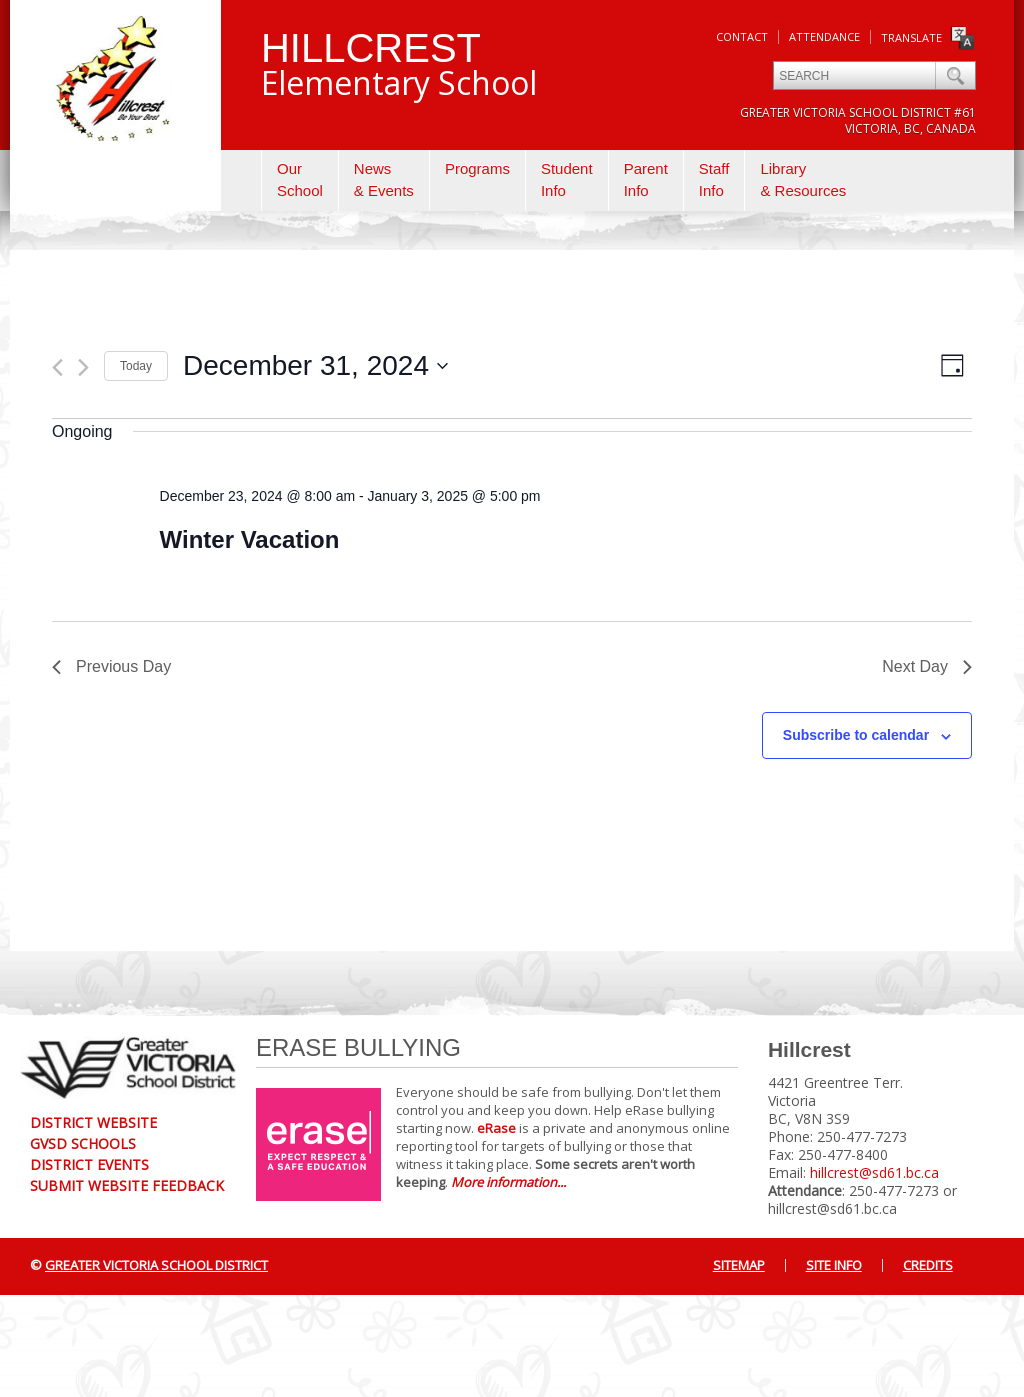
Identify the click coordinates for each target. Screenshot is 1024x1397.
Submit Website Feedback (127, 1185)
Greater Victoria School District (156, 1265)
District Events (89, 1164)
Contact (742, 36)
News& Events (384, 179)
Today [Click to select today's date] (136, 366)
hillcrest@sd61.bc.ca (874, 1172)
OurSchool (300, 179)
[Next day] (83, 367)
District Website (93, 1122)
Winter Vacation (250, 539)
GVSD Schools (83, 1143)
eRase (496, 1128)
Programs (477, 168)
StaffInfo (714, 179)
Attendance (824, 36)
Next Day (927, 666)
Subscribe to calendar (856, 735)
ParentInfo (646, 179)
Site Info (834, 1265)
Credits (928, 1265)
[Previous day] (57, 367)
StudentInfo (567, 179)
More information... (508, 1182)
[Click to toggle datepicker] (315, 366)
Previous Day (111, 666)
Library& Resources (803, 179)
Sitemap (739, 1265)
